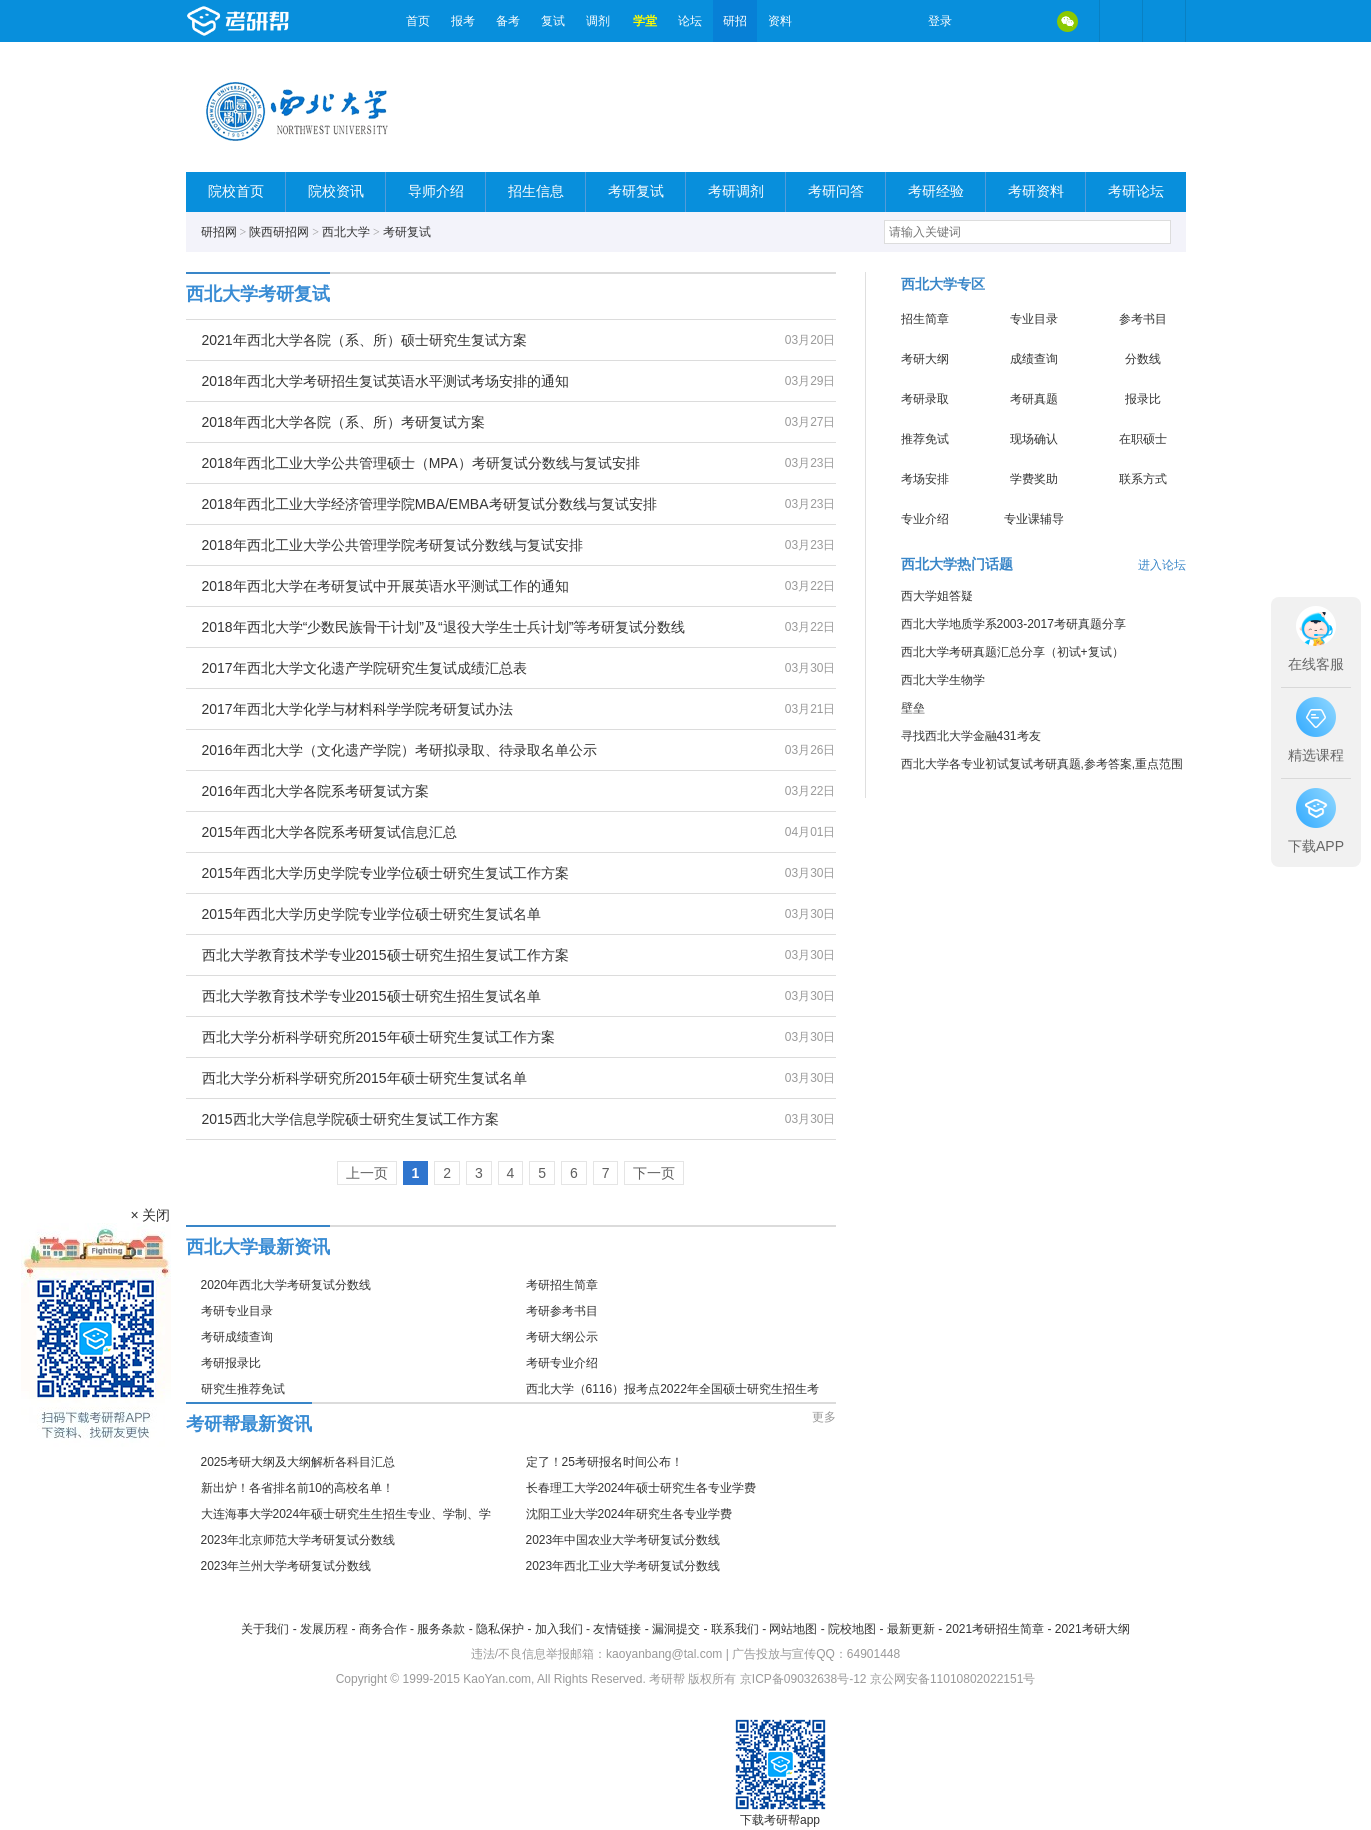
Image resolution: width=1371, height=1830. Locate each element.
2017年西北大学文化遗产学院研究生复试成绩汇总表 (364, 668)
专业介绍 (925, 519)
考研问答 (836, 191)
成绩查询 (1034, 359)
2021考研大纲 (1092, 1629)
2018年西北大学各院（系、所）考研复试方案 (343, 422)
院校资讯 (336, 191)
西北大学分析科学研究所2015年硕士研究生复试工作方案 (378, 1037)
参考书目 (1143, 319)
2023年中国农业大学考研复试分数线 (623, 1540)
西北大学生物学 (943, 680)
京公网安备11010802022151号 (952, 1679)
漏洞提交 (676, 1629)
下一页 (654, 1173)
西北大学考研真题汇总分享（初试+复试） (1012, 652)
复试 (553, 21)
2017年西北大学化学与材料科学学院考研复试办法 (357, 709)
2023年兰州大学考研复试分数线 (286, 1566)
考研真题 (1034, 399)
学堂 (645, 21)
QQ (1026, 21)
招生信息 (536, 191)
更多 (824, 1417)
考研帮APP (1164, 21)
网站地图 (793, 1629)
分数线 (1143, 359)
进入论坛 (1162, 565)
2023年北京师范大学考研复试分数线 (298, 1540)
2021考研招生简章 (994, 1629)
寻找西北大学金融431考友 (971, 736)
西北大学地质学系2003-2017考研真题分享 (1013, 624)
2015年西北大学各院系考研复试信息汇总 (329, 832)
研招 (735, 21)
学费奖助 (1034, 479)
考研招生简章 (562, 1285)
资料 (780, 21)
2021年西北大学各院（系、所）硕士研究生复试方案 (364, 340)
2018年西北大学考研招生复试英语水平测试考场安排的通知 (385, 381)
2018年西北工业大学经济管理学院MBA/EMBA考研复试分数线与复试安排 (429, 504)
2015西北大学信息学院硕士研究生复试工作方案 (350, 1119)
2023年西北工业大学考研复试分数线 (623, 1566)
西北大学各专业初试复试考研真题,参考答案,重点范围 (1042, 764)
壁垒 (913, 708)
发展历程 (324, 1629)
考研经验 (936, 191)
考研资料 (1036, 191)
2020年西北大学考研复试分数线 (286, 1285)
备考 (508, 21)
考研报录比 (231, 1363)
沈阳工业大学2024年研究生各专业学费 (629, 1514)
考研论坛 (1136, 191)
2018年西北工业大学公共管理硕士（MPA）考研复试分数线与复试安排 (421, 463)
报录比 (1143, 399)
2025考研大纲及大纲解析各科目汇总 (298, 1462)
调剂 (598, 21)
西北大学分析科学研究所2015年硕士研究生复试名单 (364, 1078)
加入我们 (559, 1629)
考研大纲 (925, 359)
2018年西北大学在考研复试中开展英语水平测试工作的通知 (385, 586)
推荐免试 (925, 439)
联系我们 (735, 1629)
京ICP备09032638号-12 (803, 1679)
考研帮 (291, 21)
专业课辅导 (1034, 519)
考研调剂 (736, 191)
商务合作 (383, 1629)
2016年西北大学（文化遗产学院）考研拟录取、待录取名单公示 (399, 750)
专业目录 (1034, 319)
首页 (418, 21)
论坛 (690, 21)
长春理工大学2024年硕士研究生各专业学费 (641, 1488)
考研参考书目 (562, 1311)
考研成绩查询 (237, 1337)
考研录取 (925, 399)
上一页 (367, 1173)
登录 (940, 21)
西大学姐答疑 (937, 596)
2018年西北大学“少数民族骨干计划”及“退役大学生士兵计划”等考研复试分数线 (444, 627)
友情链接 (617, 1629)
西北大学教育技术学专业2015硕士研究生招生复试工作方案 (385, 955)
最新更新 (911, 1629)
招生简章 (925, 319)
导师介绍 (436, 191)
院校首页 (236, 191)
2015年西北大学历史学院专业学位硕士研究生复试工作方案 (385, 873)
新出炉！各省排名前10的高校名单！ (297, 1488)
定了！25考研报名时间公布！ (604, 1462)
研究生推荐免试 (243, 1389)
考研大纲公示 (562, 1337)
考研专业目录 (237, 1311)
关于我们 (265, 1629)
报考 (463, 21)
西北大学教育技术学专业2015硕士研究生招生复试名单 (371, 996)
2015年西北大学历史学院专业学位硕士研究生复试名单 (371, 914)
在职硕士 (1143, 439)
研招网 (219, 232)
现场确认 (1034, 439)
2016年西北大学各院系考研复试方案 (315, 791)
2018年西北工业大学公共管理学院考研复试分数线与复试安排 (392, 545)
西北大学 (346, 232)
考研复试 (636, 191)
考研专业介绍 (562, 1363)
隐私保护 (500, 1629)
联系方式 (1143, 479)
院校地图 (852, 1629)
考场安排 (925, 479)
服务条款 (441, 1629)
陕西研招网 (279, 232)
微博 (984, 21)
